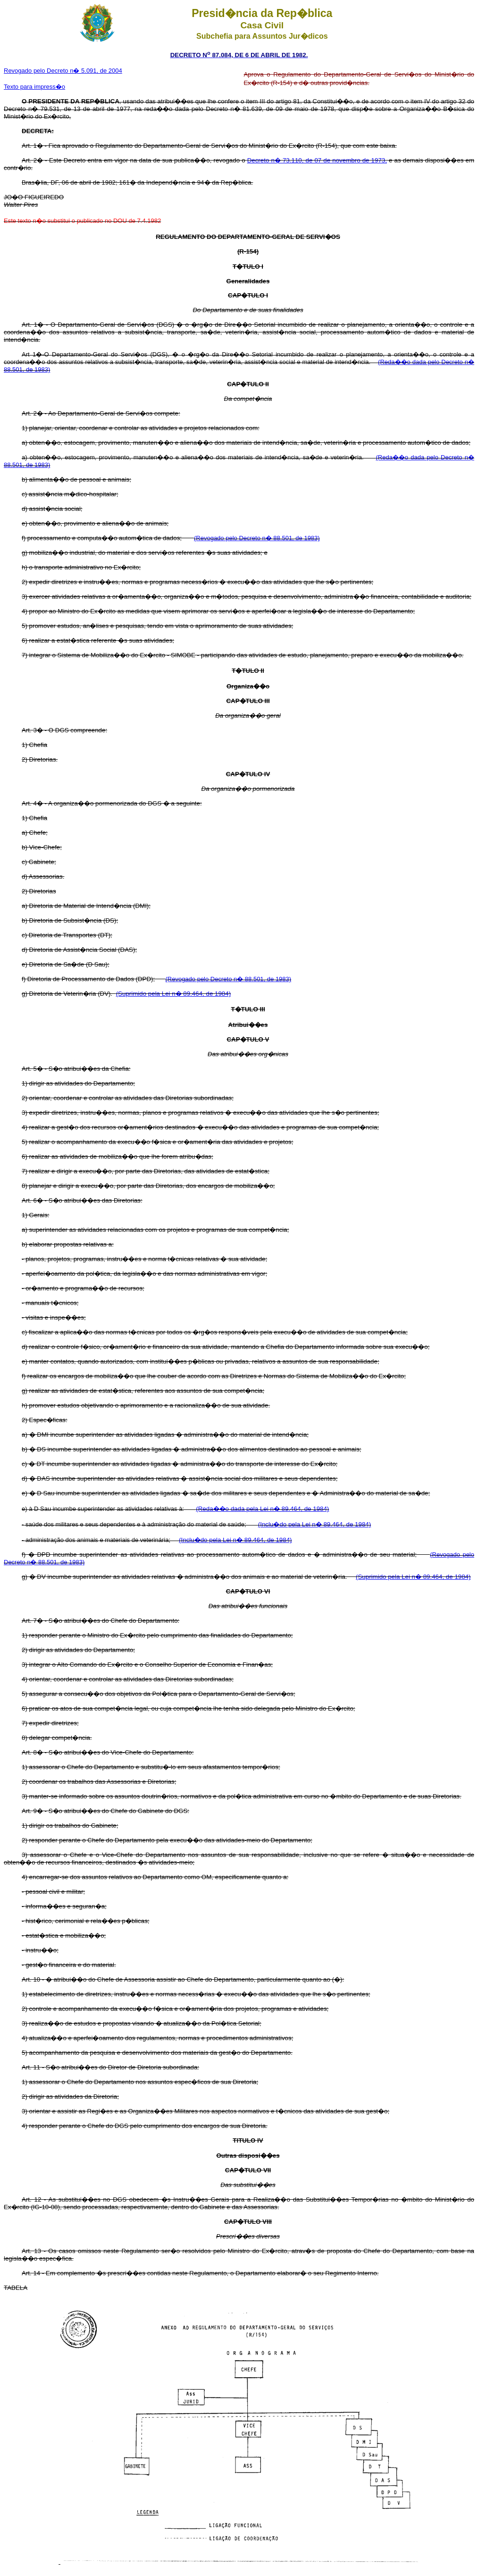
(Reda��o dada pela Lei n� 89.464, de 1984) (262, 1508)
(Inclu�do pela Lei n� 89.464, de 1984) (314, 1524)
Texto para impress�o (34, 86)
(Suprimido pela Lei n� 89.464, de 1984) (173, 993)
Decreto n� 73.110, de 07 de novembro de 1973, (317, 160)
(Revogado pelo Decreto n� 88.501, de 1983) (257, 538)
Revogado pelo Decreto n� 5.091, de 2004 (63, 70)
